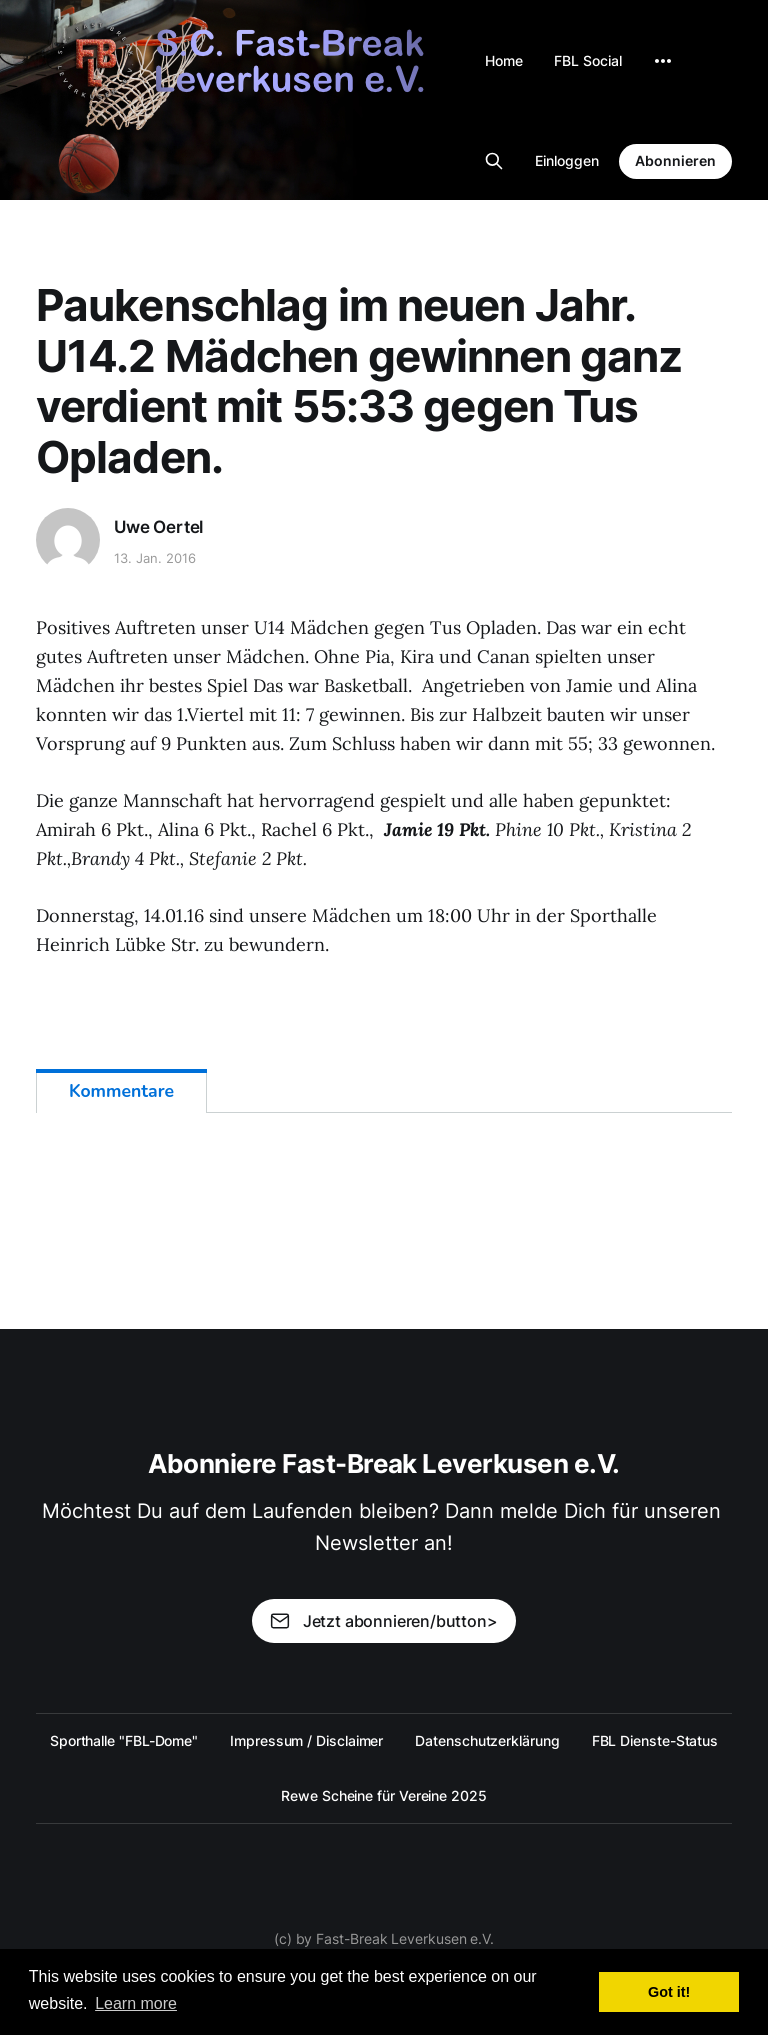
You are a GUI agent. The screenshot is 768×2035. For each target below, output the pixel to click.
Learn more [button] (136, 2003)
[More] (663, 61)
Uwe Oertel (158, 527)
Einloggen (567, 160)
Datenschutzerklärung (487, 1740)
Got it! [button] (669, 1992)
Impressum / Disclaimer (306, 1740)
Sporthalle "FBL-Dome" (124, 1740)
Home (504, 60)
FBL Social (587, 60)
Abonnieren (675, 160)
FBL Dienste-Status (655, 1740)
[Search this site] (494, 161)
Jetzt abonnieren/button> (383, 1621)
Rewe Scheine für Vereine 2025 (384, 1795)
